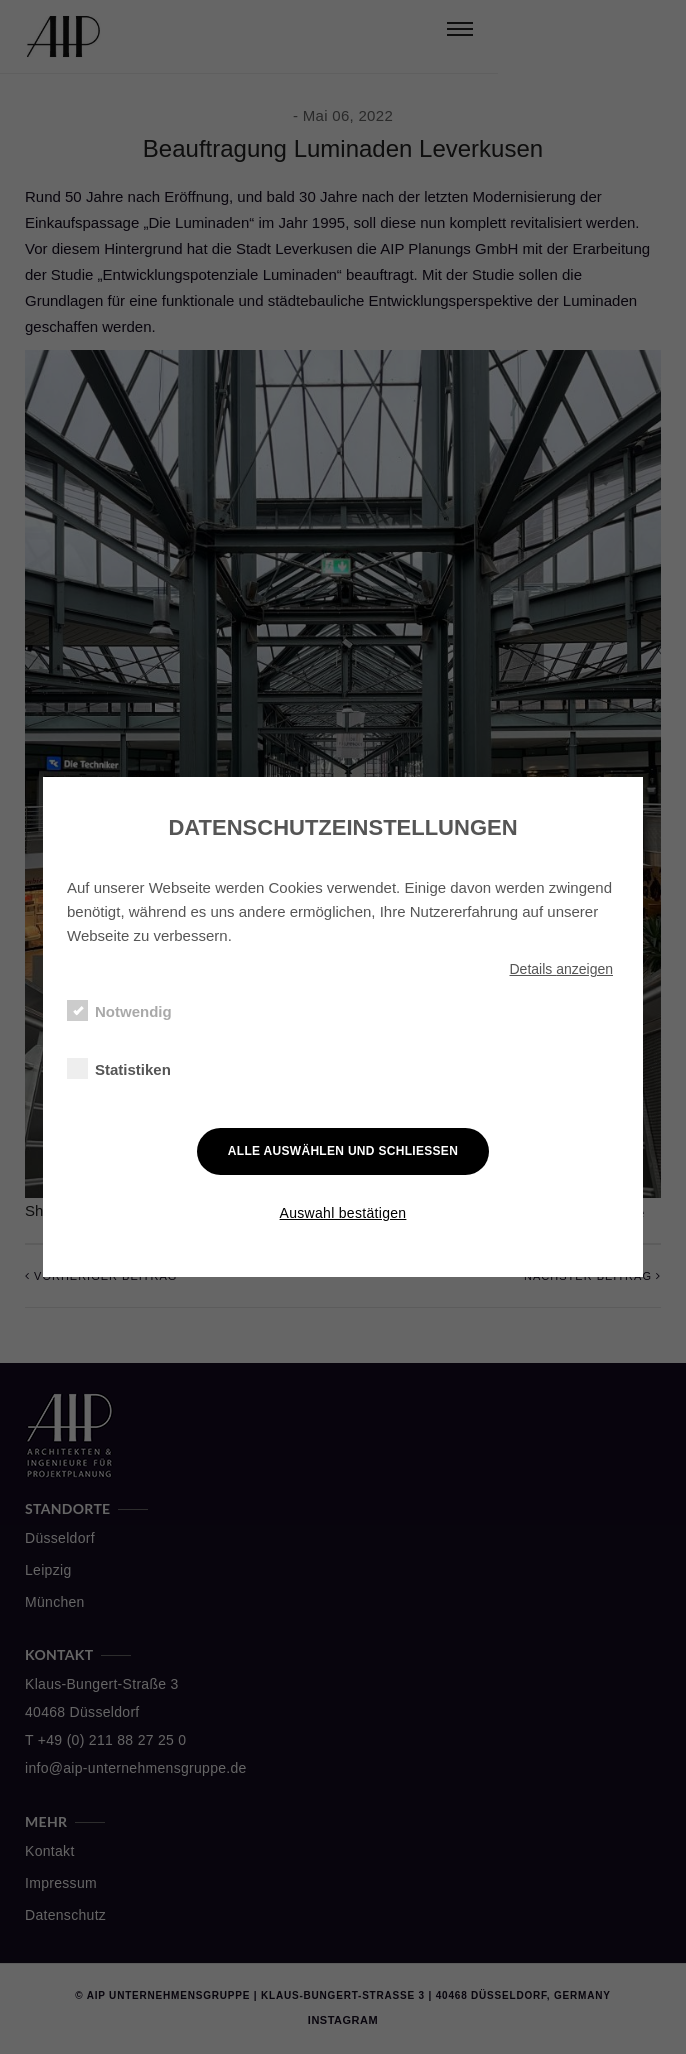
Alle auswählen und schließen (343, 1151)
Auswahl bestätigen (343, 1213)
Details (561, 969)
